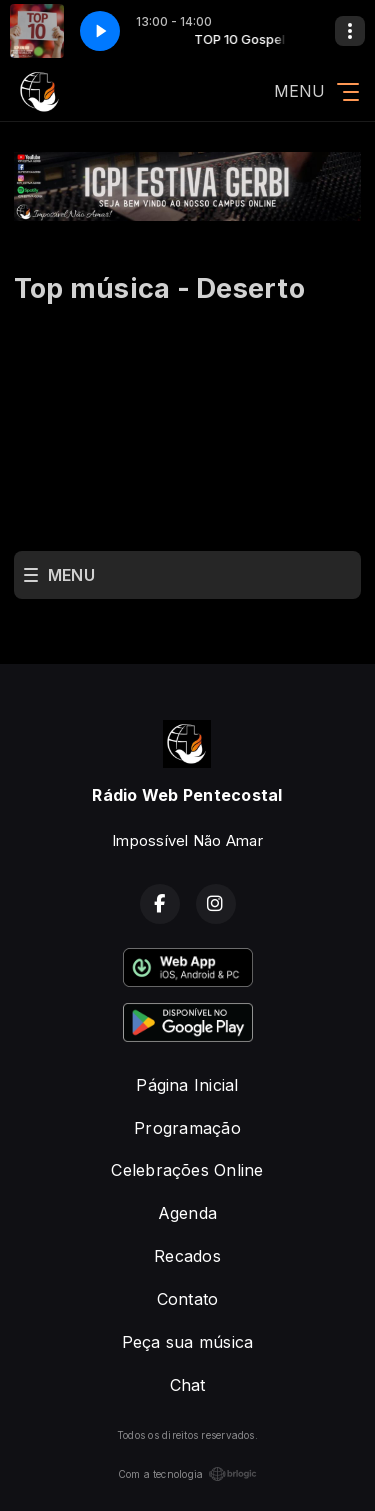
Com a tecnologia (188, 1474)
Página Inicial (187, 1085)
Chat (188, 1385)
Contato (188, 1299)
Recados (187, 1256)
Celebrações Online (187, 1170)
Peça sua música (188, 1342)
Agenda (187, 1213)
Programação (187, 1128)
